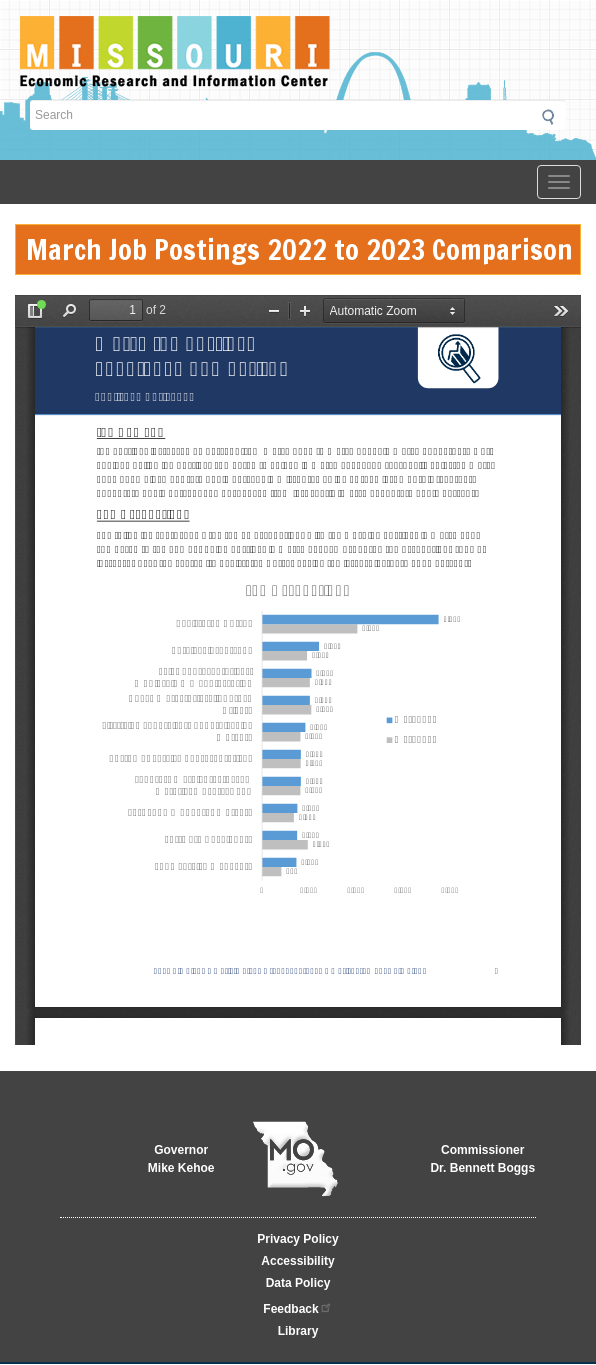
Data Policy (298, 1283)
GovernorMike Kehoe (181, 1159)
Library (298, 1331)
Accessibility (297, 1261)
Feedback (297, 1307)
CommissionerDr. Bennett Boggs (482, 1159)
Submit (554, 117)
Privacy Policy (297, 1239)
